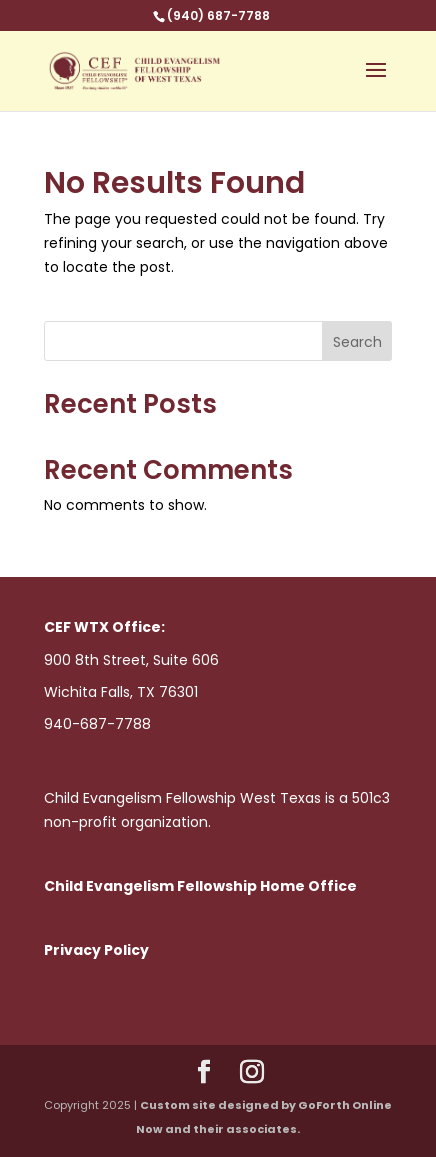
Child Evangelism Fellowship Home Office (200, 886)
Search (357, 342)
